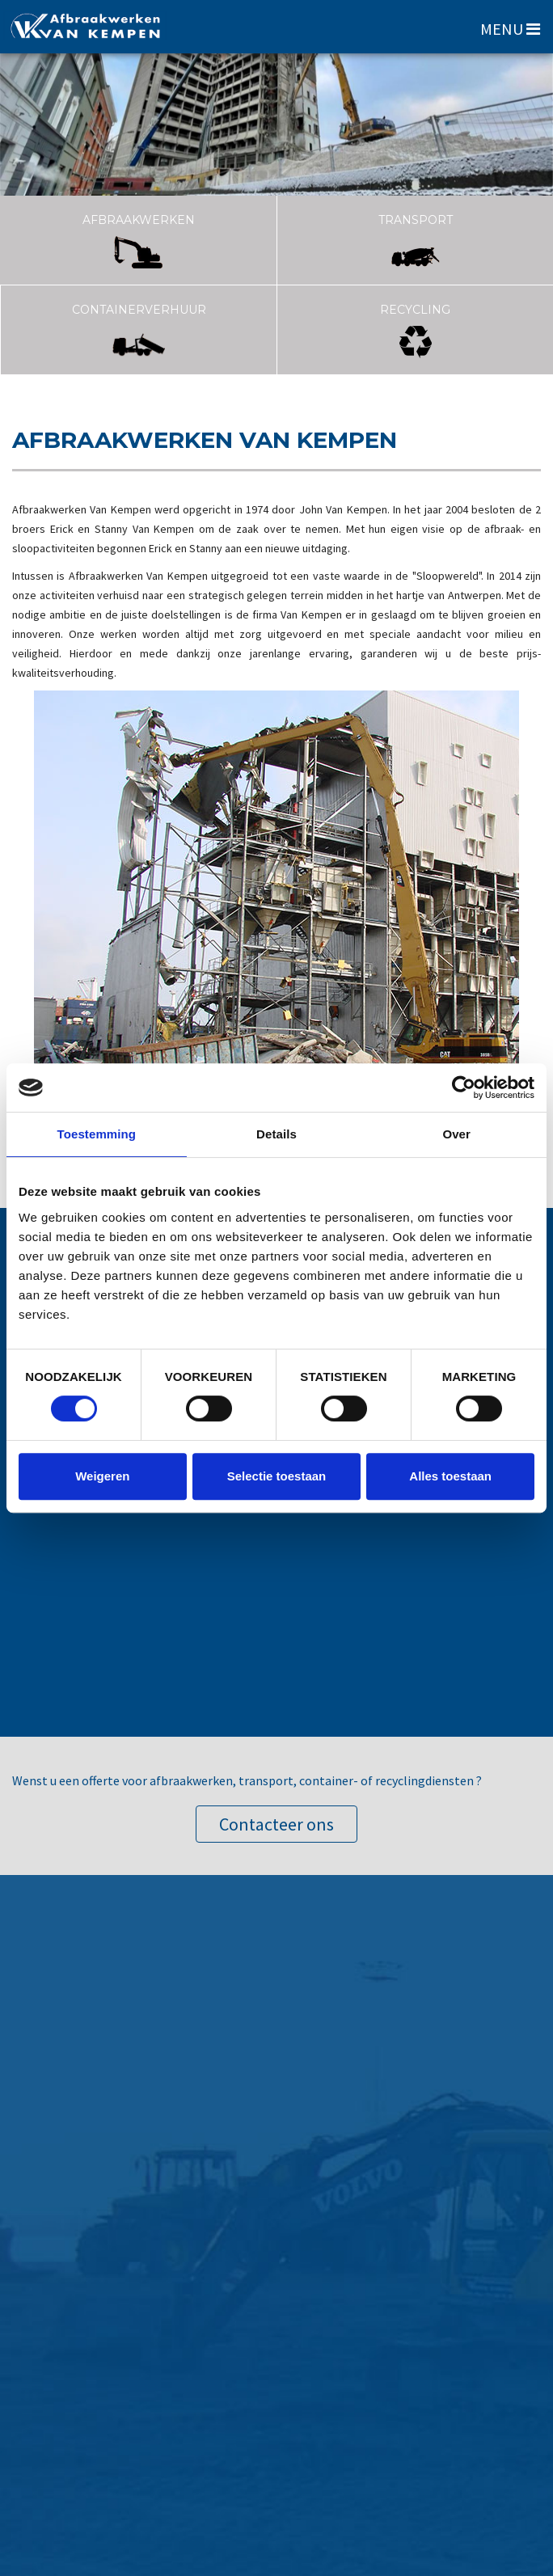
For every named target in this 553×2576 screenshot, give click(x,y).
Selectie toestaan (277, 1476)
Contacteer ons (276, 1824)
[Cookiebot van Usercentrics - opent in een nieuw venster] (463, 1087)
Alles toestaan (450, 1476)
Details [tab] (276, 1134)
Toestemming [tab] (97, 1134)
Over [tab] (456, 1134)
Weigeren (102, 1476)
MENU (510, 29)
